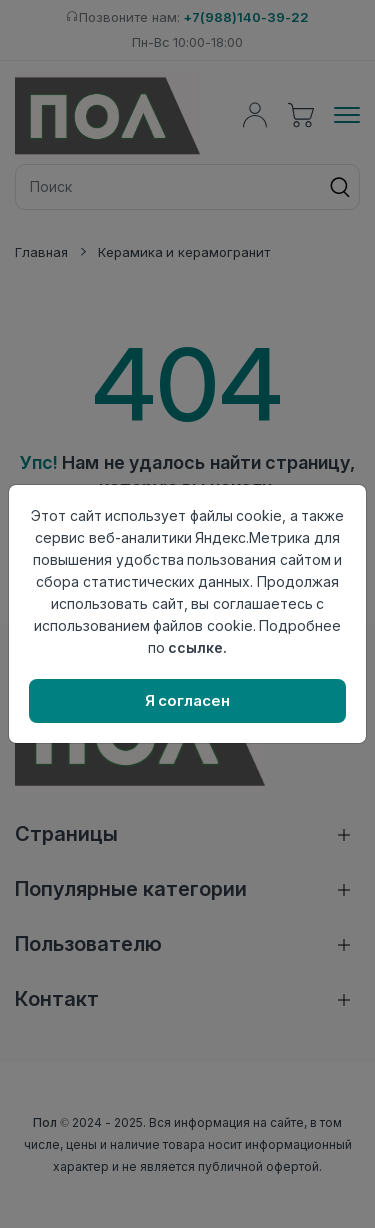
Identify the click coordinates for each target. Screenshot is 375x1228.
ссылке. (197, 647)
